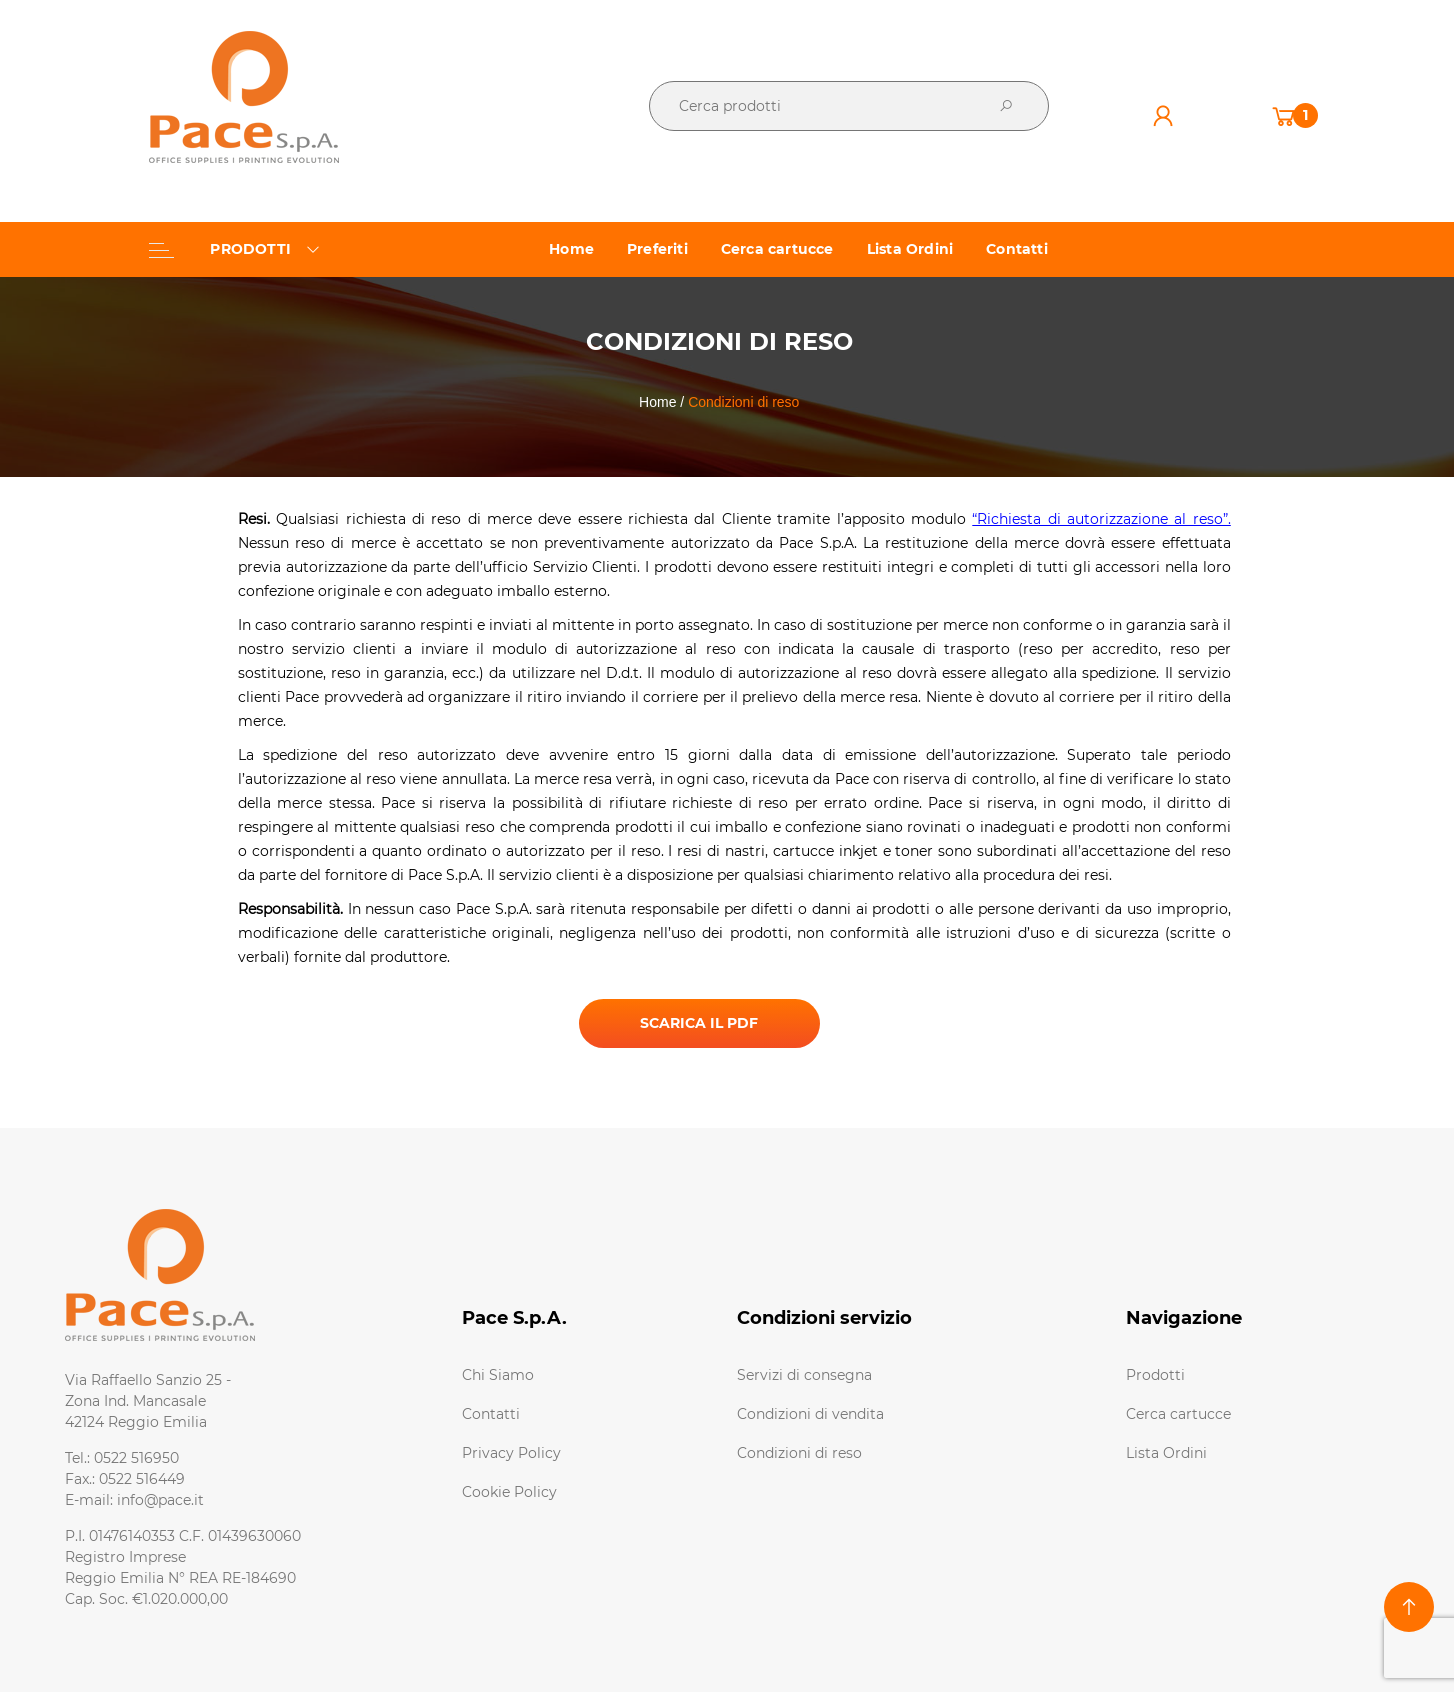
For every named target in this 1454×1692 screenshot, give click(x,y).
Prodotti (1155, 1375)
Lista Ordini (1166, 1453)
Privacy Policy (511, 1453)
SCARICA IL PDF (699, 1023)
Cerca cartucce (1178, 1414)
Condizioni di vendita (810, 1414)
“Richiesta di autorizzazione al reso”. (1101, 519)
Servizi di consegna (804, 1375)
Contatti (491, 1414)
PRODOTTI (234, 249)
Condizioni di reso (799, 1453)
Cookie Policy (509, 1492)
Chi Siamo (498, 1375)
